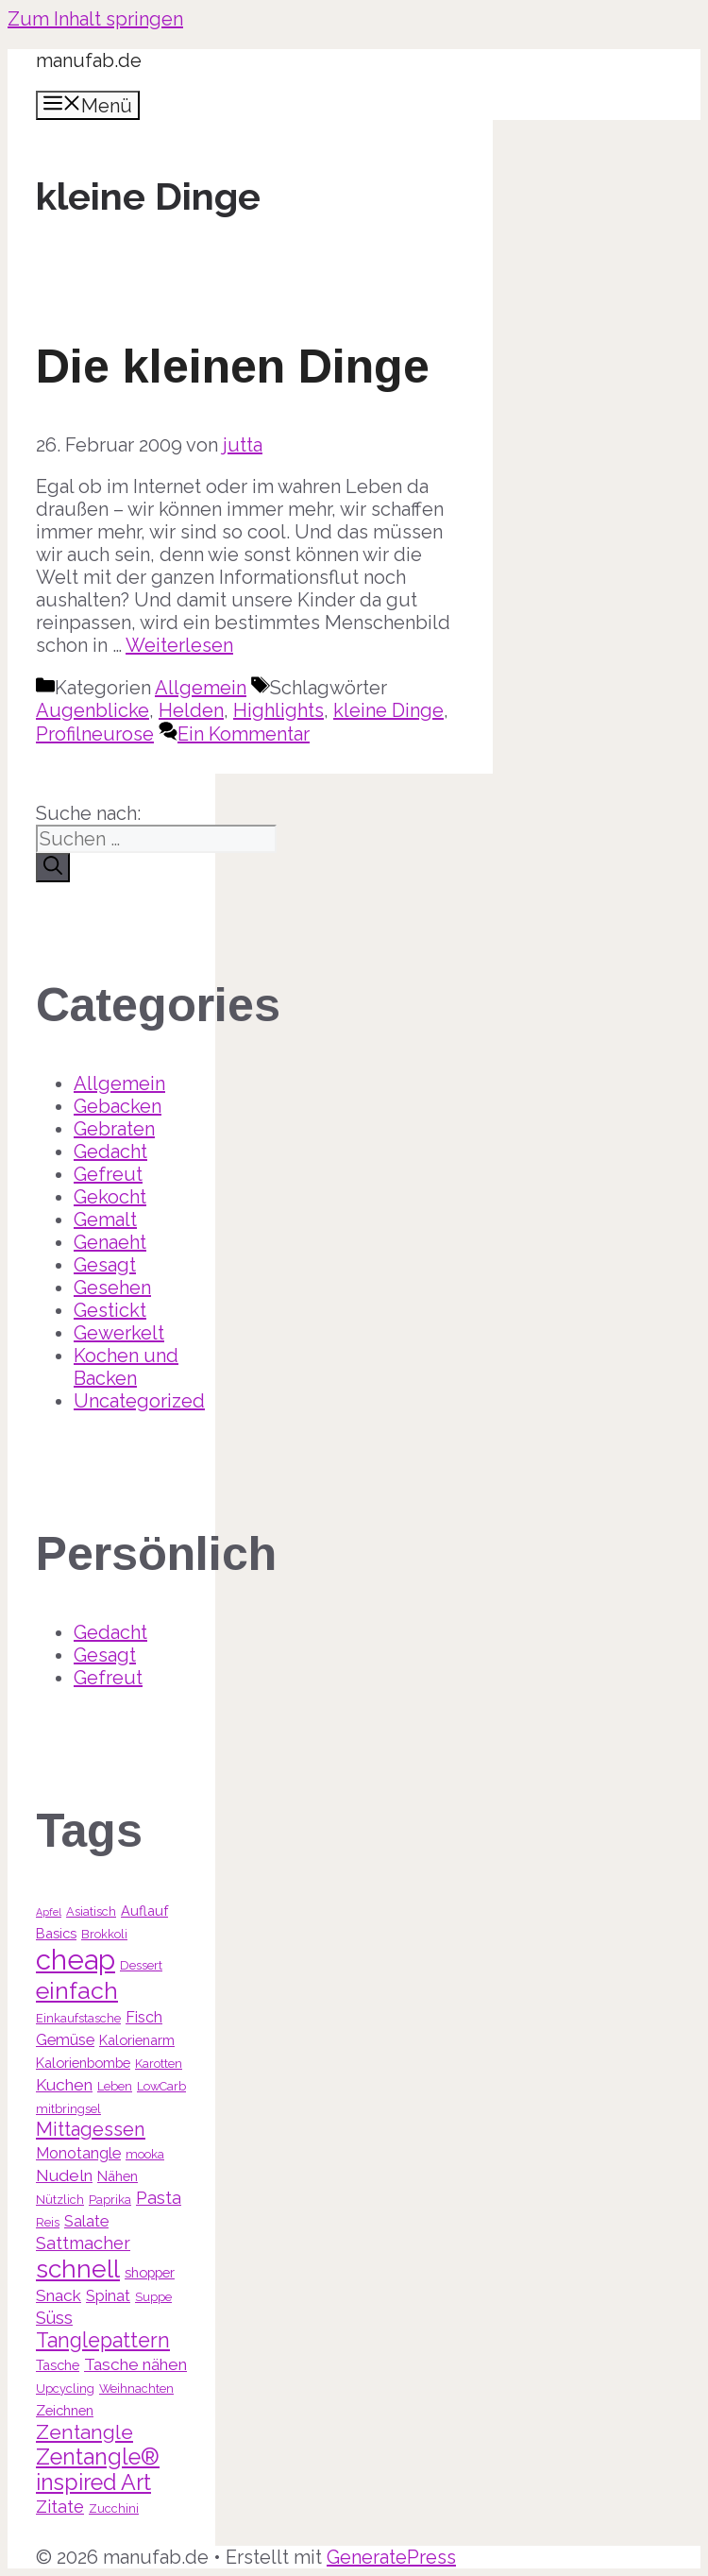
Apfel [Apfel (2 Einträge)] (48, 1912)
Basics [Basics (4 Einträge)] (56, 1933)
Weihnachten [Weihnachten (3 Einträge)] (136, 2388)
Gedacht (110, 1151)
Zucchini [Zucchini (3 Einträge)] (114, 2508)
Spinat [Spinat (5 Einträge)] (108, 2296)
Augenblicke (92, 710)
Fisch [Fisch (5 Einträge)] (144, 2017)
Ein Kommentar (243, 734)
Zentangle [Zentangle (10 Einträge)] (84, 2432)
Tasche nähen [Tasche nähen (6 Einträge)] (135, 2364)
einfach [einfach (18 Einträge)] (77, 1990)
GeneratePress (391, 2557)
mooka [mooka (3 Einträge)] (145, 2154)
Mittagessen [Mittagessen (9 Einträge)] (90, 2129)
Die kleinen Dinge (233, 366)
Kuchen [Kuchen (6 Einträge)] (64, 2084)
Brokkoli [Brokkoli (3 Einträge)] (104, 1934)
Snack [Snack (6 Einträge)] (58, 2295)
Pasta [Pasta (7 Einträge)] (158, 2198)
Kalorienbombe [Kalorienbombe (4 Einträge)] (83, 2063)
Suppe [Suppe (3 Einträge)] (153, 2297)
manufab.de (89, 60)
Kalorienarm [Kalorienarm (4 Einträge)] (137, 2040)
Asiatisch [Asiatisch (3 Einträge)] (91, 1911)
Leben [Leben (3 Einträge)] (114, 2086)
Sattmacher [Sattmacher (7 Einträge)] (83, 2243)
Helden (191, 710)
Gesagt (105, 1265)
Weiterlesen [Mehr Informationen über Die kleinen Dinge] (179, 645)
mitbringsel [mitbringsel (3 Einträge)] (68, 2109)
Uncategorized (139, 1401)
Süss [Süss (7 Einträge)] (54, 2318)
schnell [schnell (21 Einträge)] (78, 2268)
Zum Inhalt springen (95, 19)
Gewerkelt (119, 1333)
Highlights (278, 710)
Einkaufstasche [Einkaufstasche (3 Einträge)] (78, 2018)
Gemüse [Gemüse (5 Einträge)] (65, 2040)
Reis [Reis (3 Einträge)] (47, 2222)
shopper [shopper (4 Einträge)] (150, 2272)
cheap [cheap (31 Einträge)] (75, 1959)
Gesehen (112, 1287)
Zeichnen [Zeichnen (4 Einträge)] (64, 2410)
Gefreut (108, 1174)
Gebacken (117, 1106)
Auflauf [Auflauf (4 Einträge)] (144, 1910)
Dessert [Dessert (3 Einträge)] (141, 1965)
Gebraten (114, 1128)
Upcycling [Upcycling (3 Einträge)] (65, 2388)
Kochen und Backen (126, 1367)
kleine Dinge (388, 710)
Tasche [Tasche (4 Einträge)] (57, 2365)
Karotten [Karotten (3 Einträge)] (158, 2063)
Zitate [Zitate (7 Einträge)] (60, 2506)
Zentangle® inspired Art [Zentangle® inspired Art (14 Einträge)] (98, 2469)
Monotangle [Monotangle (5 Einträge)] (78, 2153)
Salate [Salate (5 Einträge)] (86, 2221)
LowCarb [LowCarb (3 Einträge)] (161, 2086)
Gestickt (110, 1310)
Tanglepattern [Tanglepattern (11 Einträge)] (103, 2340)
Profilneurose (95, 734)
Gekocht (110, 1197)
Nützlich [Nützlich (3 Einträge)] (60, 2199)
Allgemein (200, 687)
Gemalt (105, 1219)
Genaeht (110, 1242)
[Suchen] (53, 867)
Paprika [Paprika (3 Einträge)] (110, 2199)
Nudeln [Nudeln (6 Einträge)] (64, 2175)
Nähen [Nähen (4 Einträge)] (117, 2176)
